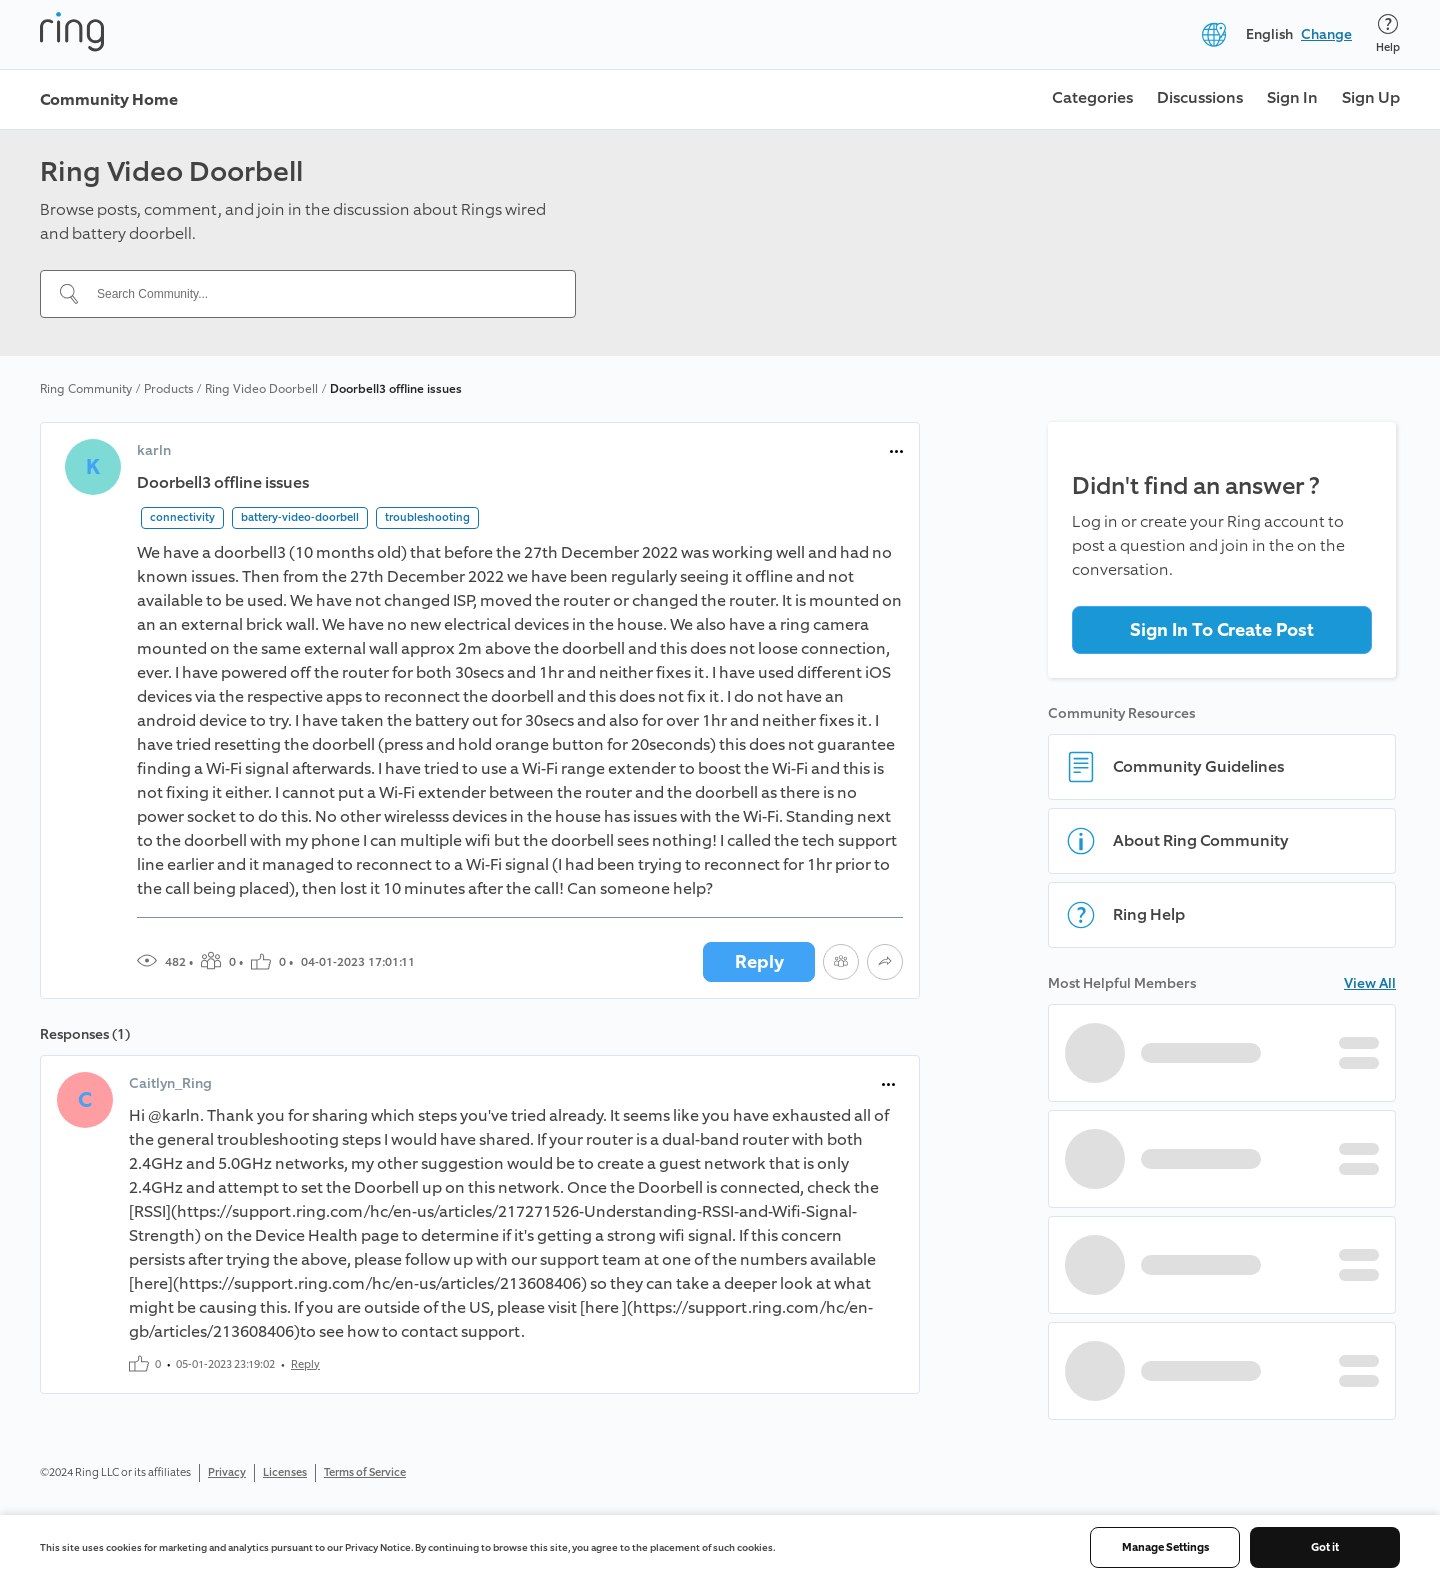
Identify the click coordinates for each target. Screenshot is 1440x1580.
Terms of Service (365, 1472)
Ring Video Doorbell (261, 389)
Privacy (227, 1472)
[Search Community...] (320, 294)
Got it (1325, 1547)
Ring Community (86, 389)
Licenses (285, 1472)
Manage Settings (1165, 1547)
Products (168, 389)
